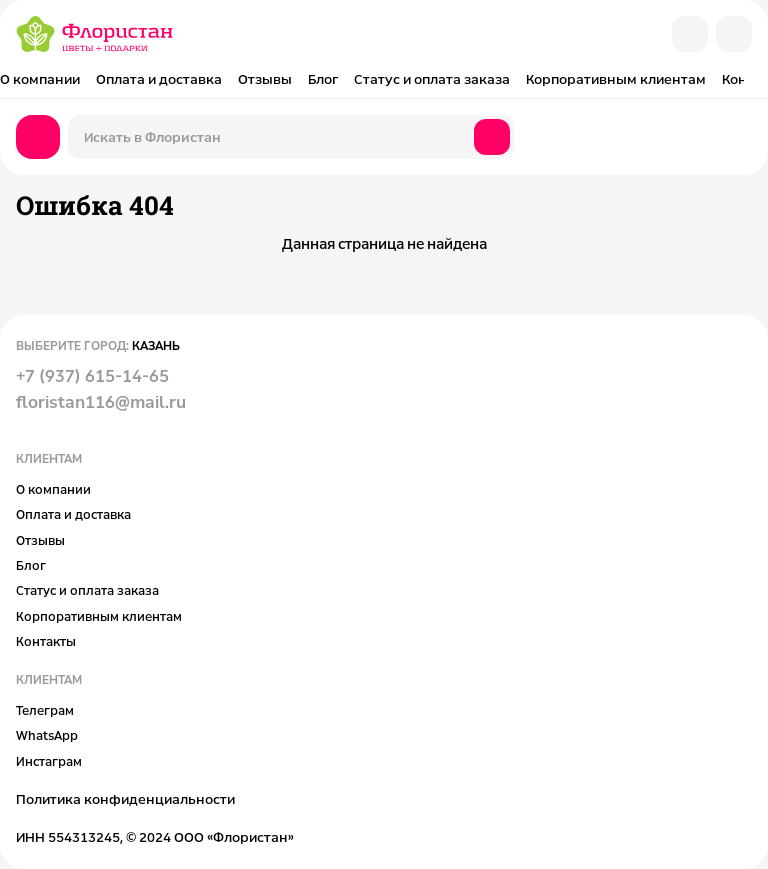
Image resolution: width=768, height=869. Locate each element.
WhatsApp (47, 735)
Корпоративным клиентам (616, 79)
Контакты (46, 641)
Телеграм (45, 710)
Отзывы (265, 79)
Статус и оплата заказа (432, 79)
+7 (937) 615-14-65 (92, 376)
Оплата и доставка (159, 79)
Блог (323, 79)
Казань (156, 345)
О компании (40, 79)
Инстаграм (49, 761)
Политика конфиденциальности (125, 799)
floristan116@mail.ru (101, 402)
